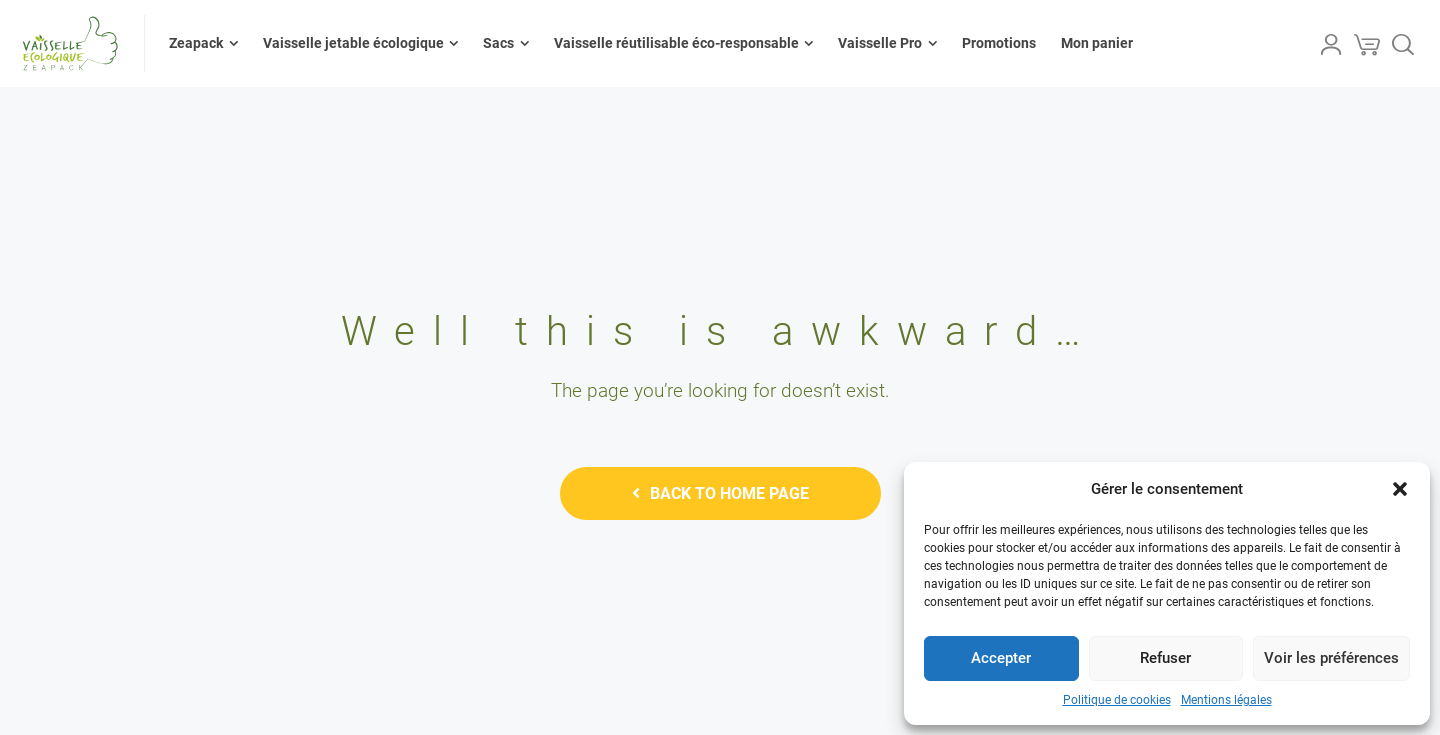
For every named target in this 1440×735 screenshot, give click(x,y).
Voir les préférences (1331, 658)
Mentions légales (1226, 700)
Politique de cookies (1117, 700)
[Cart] (1367, 44)
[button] (1400, 489)
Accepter (1001, 658)
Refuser (1165, 658)
